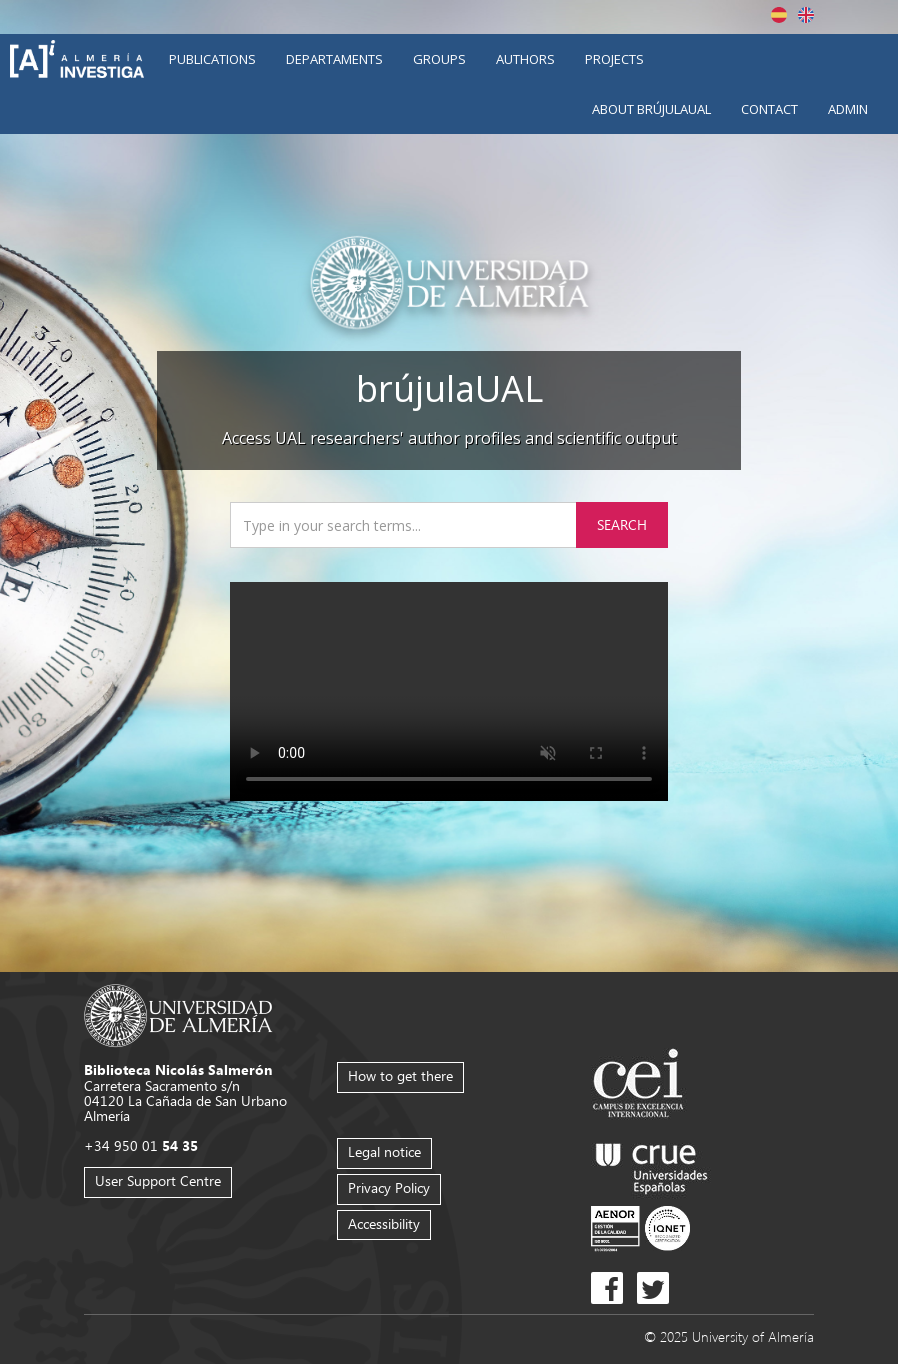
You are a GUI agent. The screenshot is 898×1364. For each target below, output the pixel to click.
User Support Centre (158, 1180)
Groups (439, 59)
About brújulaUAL (651, 109)
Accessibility (384, 1223)
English (806, 15)
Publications (212, 59)
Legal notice (384, 1151)
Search (622, 524)
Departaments (334, 59)
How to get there (400, 1075)
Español (779, 15)
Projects (614, 59)
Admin (848, 109)
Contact (769, 109)
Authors (525, 59)
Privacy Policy (389, 1187)
